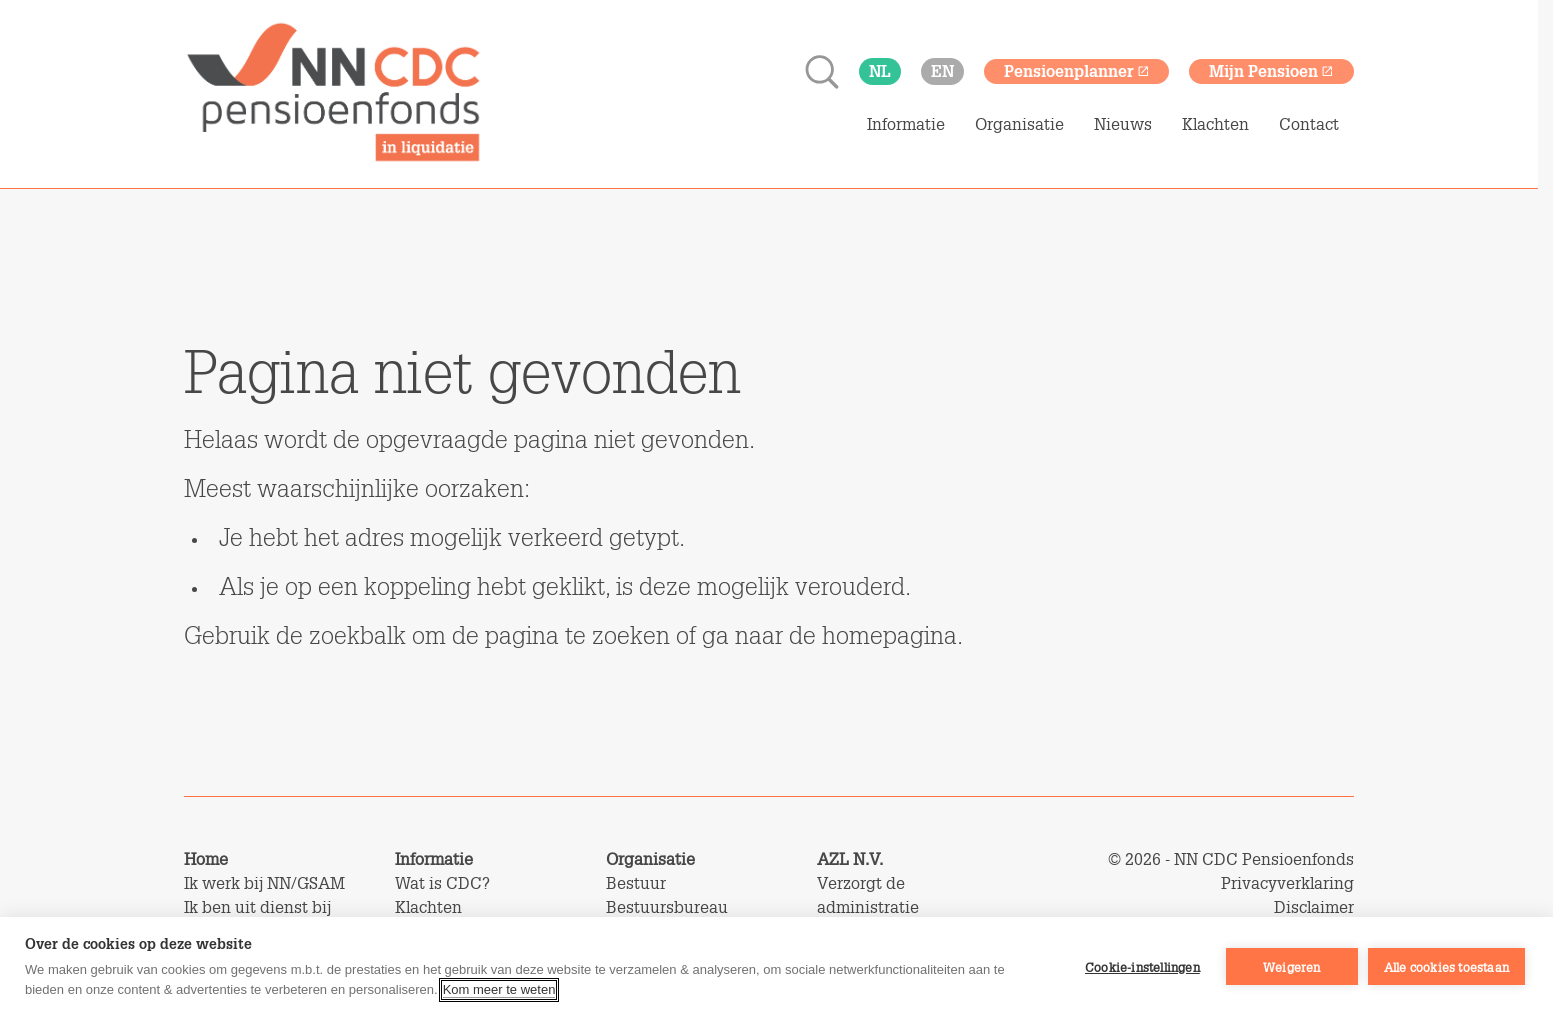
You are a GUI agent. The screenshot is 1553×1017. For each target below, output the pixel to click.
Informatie (906, 124)
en (942, 70)
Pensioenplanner (1077, 70)
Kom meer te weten (499, 989)
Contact (1309, 124)
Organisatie (1019, 124)
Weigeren (1292, 967)
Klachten (1215, 124)
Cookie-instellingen (1142, 967)
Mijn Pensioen (1271, 70)
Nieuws (1123, 124)
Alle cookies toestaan (1446, 967)
